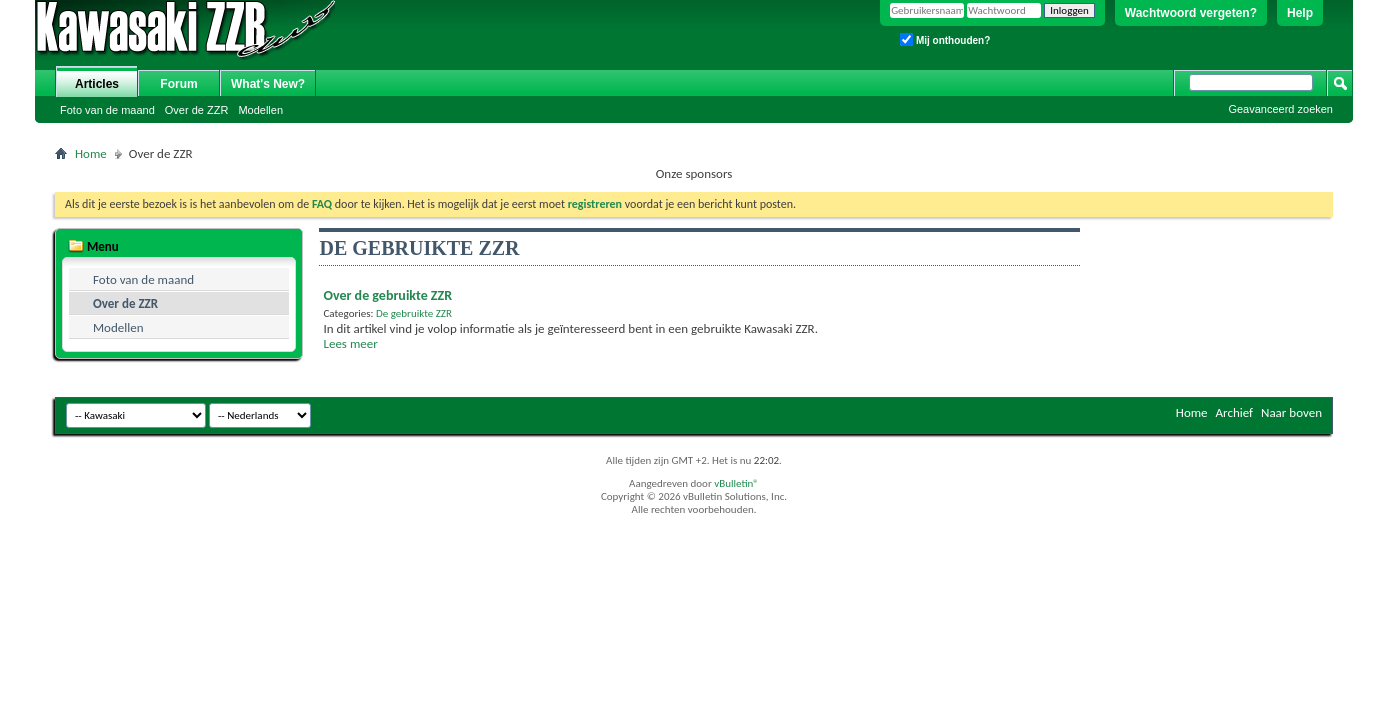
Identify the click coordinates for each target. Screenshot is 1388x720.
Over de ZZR (197, 110)
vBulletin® (736, 483)
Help (1300, 13)
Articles (97, 84)
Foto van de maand (107, 110)
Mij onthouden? (945, 39)
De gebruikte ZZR (414, 313)
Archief (1235, 412)
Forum (178, 84)
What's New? (268, 84)
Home (91, 153)
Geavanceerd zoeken (1280, 109)
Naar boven (1291, 412)
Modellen (260, 110)
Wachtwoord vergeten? (1191, 13)
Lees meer (350, 343)
